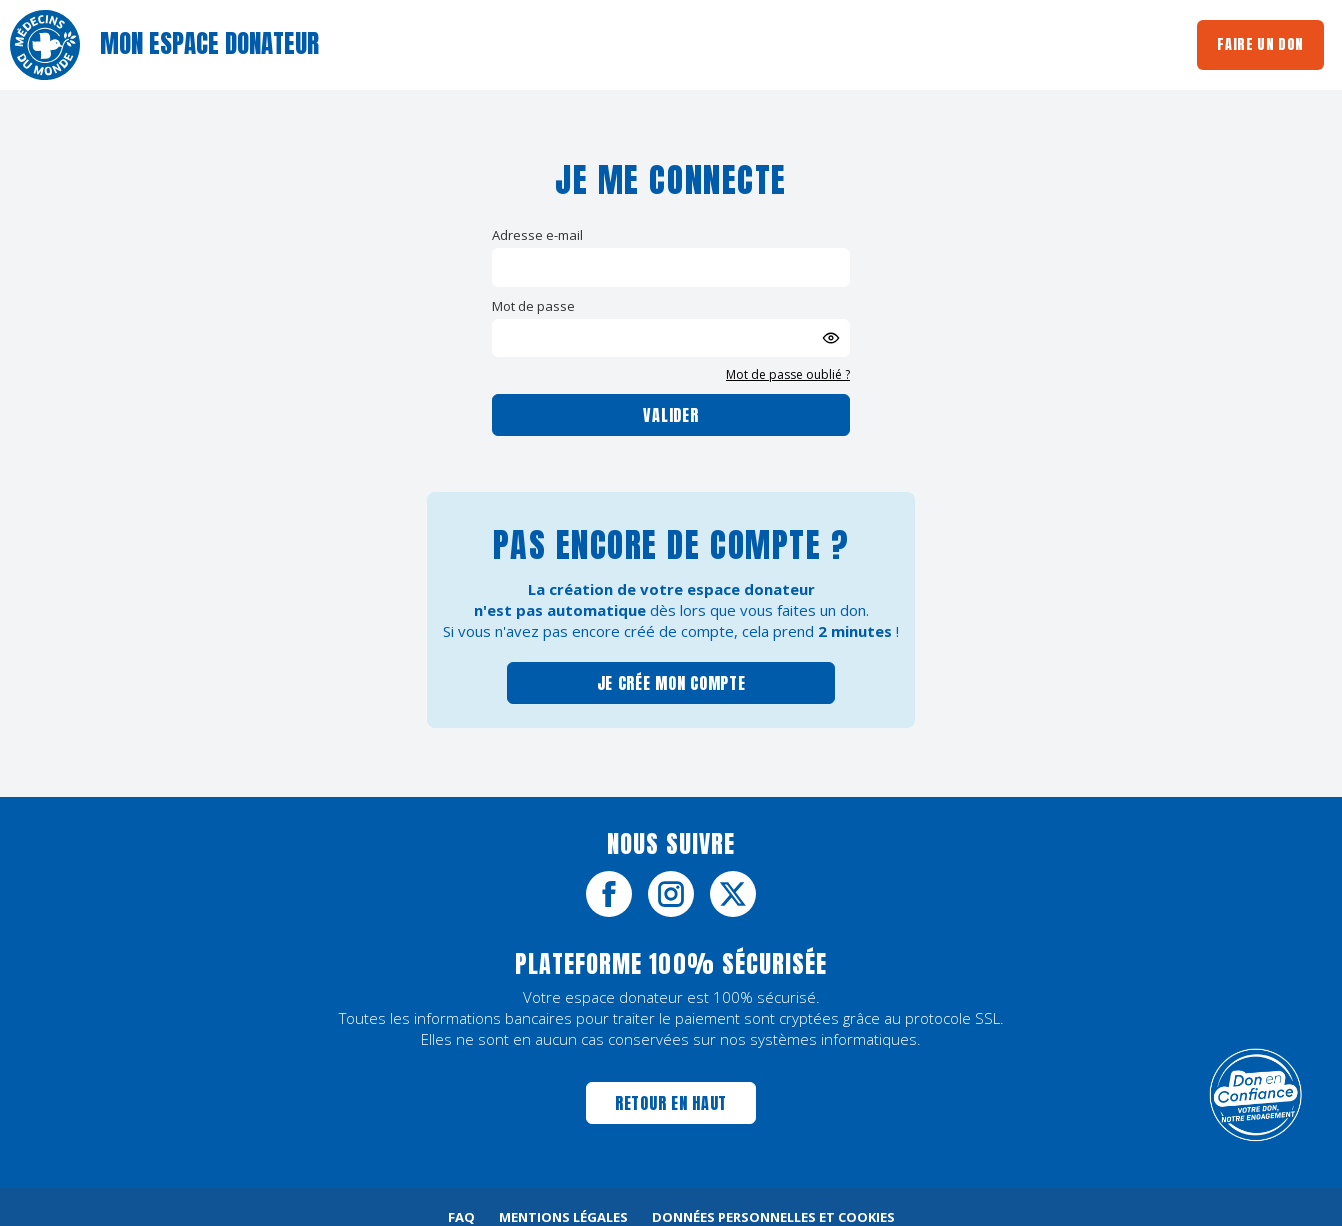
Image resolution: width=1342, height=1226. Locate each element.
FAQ (461, 1217)
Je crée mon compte (671, 683)
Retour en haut (671, 1103)
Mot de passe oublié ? (788, 374)
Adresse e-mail (537, 235)
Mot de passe (533, 306)
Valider (670, 415)
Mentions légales (563, 1217)
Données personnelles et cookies (773, 1217)
